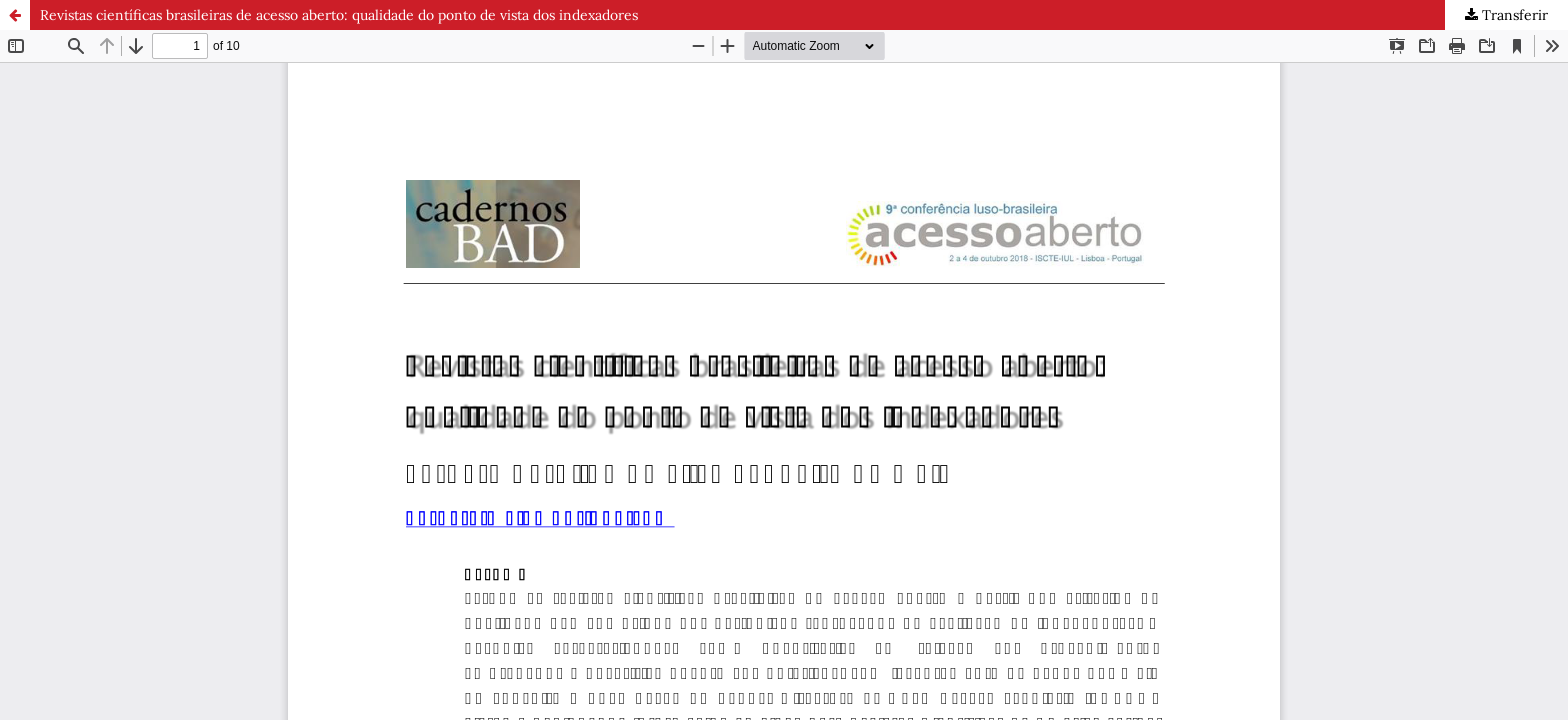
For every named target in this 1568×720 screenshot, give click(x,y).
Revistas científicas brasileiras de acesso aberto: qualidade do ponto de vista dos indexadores (339, 15)
